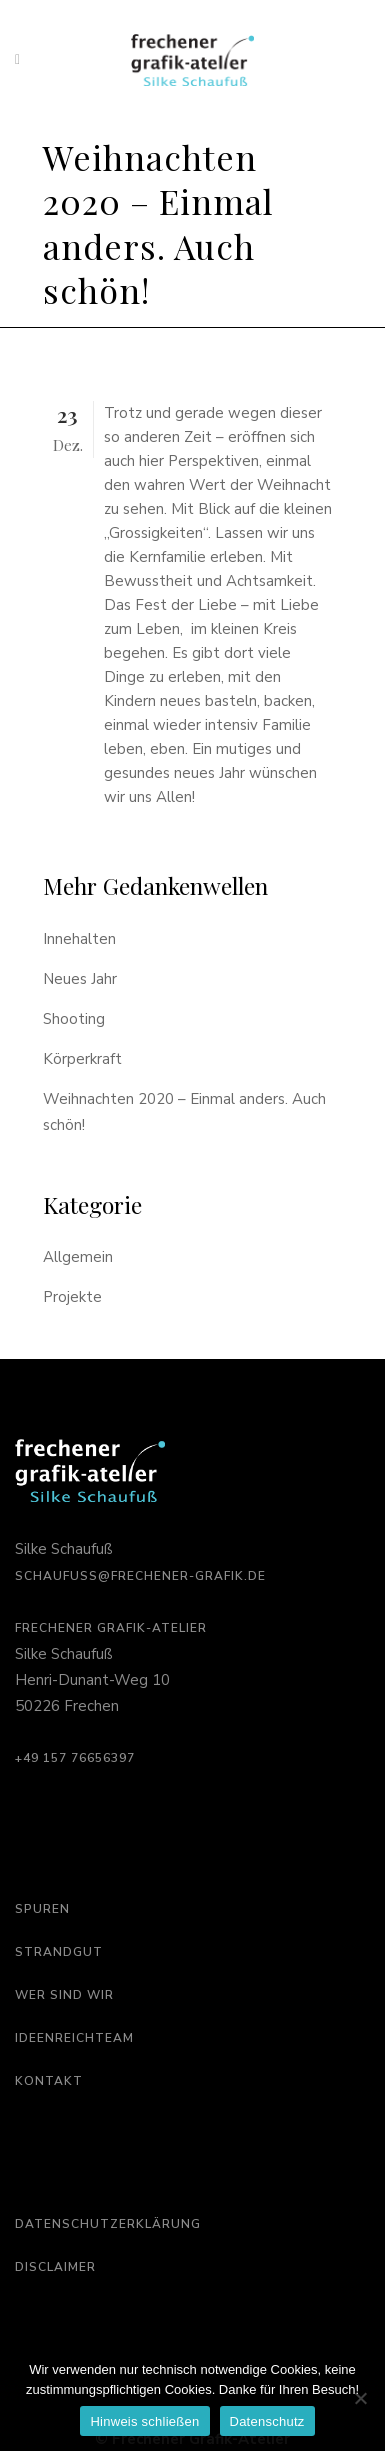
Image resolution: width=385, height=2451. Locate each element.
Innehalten (79, 939)
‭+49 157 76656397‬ (75, 1758)
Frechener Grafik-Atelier (111, 1628)
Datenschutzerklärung (108, 2224)
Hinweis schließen (144, 2421)
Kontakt (49, 2081)
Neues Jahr (80, 979)
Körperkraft (82, 1059)
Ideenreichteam (74, 2038)
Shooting (74, 1019)
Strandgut (59, 1952)
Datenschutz (267, 2421)
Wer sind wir (64, 1995)
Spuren (42, 1909)
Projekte (72, 1297)
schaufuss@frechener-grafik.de (140, 1576)
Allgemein (78, 1257)
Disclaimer (55, 2267)
